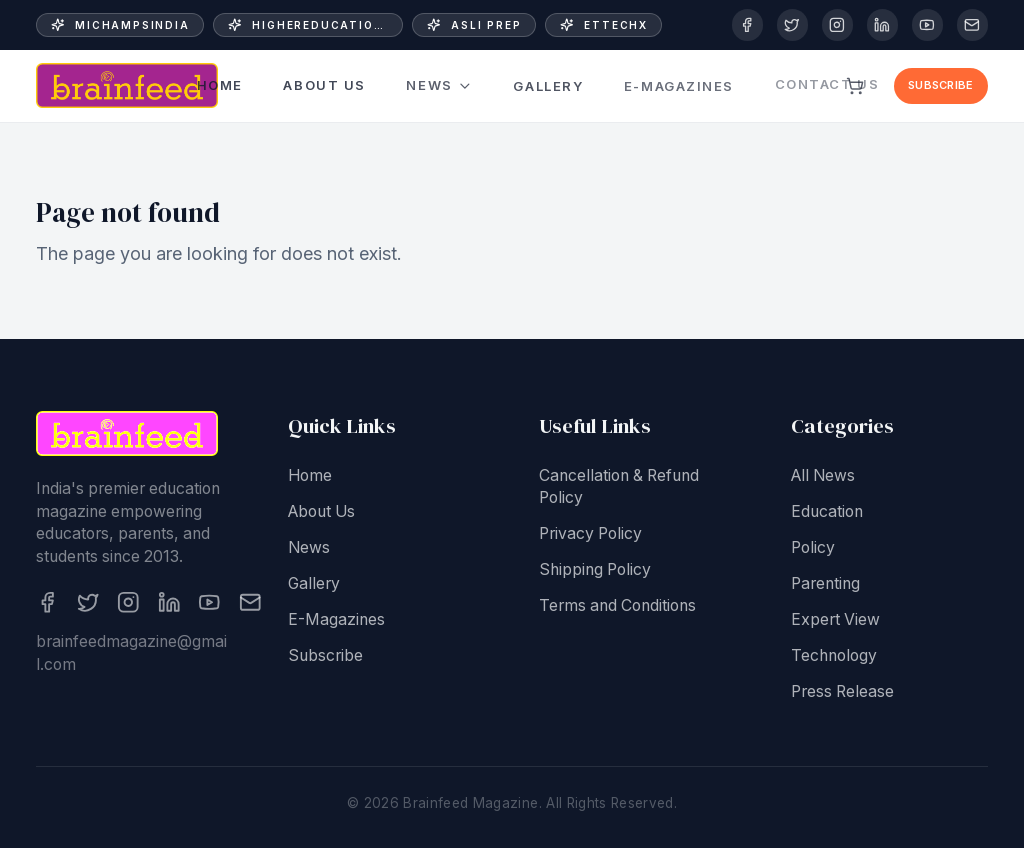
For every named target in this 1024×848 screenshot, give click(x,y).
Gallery (548, 80)
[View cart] (856, 86)
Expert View (835, 620)
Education (827, 512)
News (439, 84)
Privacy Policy (590, 535)
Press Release (842, 692)
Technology (834, 656)
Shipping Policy (595, 571)
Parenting (825, 584)
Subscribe (940, 85)
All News (823, 476)
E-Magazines (679, 75)
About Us (324, 86)
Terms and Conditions (617, 607)
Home (220, 86)
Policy (813, 548)
